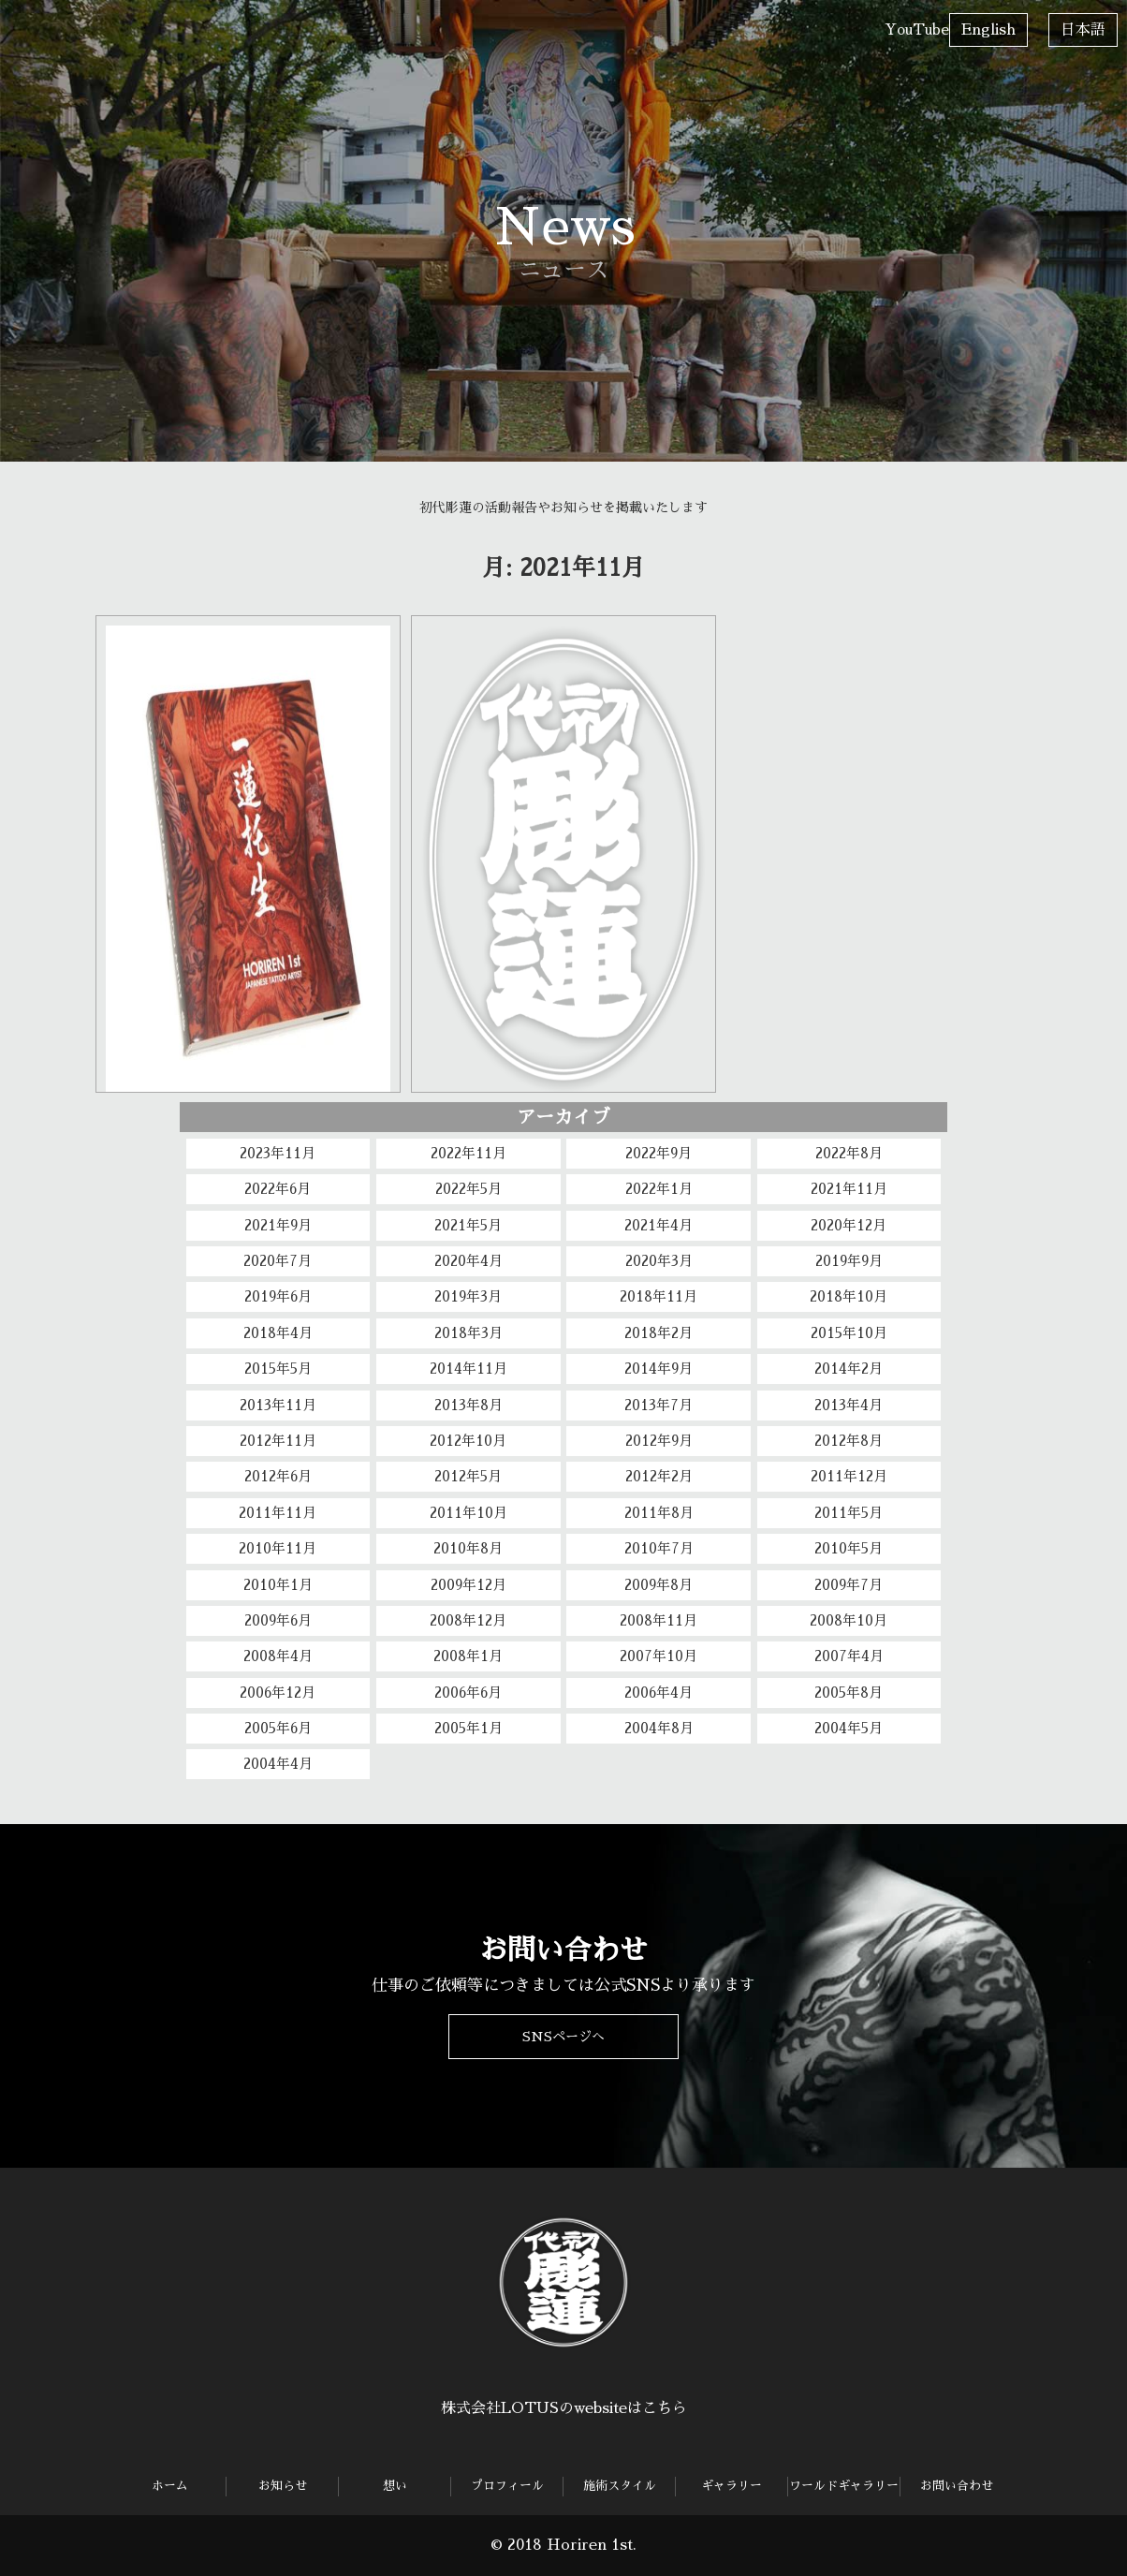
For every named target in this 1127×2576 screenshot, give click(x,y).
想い (252, 22)
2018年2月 (658, 1333)
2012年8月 (848, 1441)
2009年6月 (278, 1620)
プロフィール (385, 22)
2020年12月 (848, 1225)
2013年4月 (848, 1405)
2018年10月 (848, 1296)
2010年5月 (848, 1548)
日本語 (1083, 29)
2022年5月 (468, 1189)
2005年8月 (848, 1692)
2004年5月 (848, 1728)
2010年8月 (468, 1548)
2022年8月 (849, 1153)
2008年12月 (468, 1620)
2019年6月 (278, 1296)
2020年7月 (277, 1261)
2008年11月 (658, 1620)
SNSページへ (563, 2034)
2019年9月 (849, 1261)
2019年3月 (468, 1296)
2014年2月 (848, 1369)
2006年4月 (658, 1692)
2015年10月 (849, 1333)
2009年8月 (658, 1585)
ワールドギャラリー (720, 45)
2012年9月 (659, 1441)
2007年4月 (849, 1656)
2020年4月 (468, 1261)
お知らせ (150, 22)
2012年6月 (278, 1476)
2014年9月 (658, 1369)
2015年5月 (278, 1369)
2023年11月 (277, 1153)
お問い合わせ (832, 22)
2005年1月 (468, 1728)
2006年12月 (277, 1692)
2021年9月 (278, 1225)
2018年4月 (278, 1333)
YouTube (917, 29)
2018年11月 (658, 1296)
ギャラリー (603, 22)
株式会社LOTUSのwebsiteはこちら (564, 2408)
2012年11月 (278, 1441)
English (988, 29)
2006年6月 (468, 1692)
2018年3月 (468, 1333)
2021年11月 (849, 1189)
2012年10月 (468, 1441)
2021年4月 (658, 1225)
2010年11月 (277, 1548)
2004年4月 (278, 1764)
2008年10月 (848, 1620)
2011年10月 (468, 1513)
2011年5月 (848, 1513)
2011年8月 (659, 1513)
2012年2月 (659, 1476)
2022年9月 (658, 1153)
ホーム (34, 22)
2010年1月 (278, 1585)
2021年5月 (468, 1225)
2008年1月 (468, 1656)
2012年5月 (468, 1476)
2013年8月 (468, 1405)
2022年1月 (659, 1189)
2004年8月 (659, 1728)
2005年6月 (278, 1728)
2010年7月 (659, 1548)
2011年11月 (277, 1513)
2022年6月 (277, 1189)
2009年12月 (468, 1585)
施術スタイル (497, 22)
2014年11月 (468, 1369)
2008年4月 (278, 1656)
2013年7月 (658, 1405)
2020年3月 (659, 1261)
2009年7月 (848, 1585)
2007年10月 (658, 1656)
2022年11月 (468, 1153)
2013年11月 (278, 1405)
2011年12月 (849, 1476)
